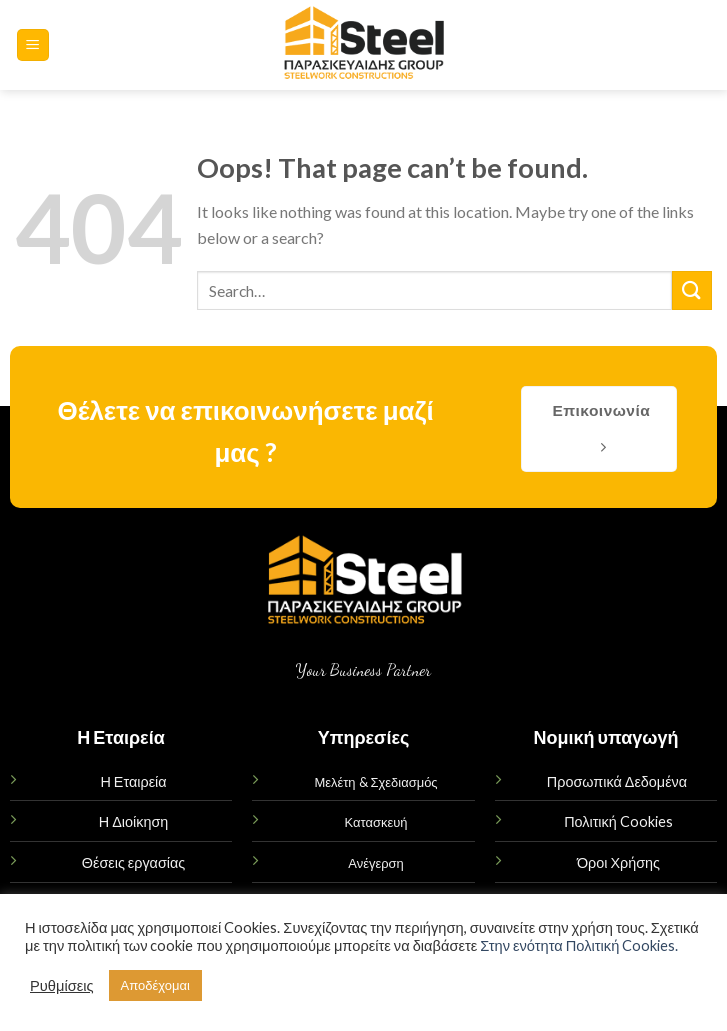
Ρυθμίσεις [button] (62, 985)
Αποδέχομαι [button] (155, 985)
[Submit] (692, 290)
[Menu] (33, 45)
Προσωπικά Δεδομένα (617, 781)
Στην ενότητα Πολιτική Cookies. (579, 945)
